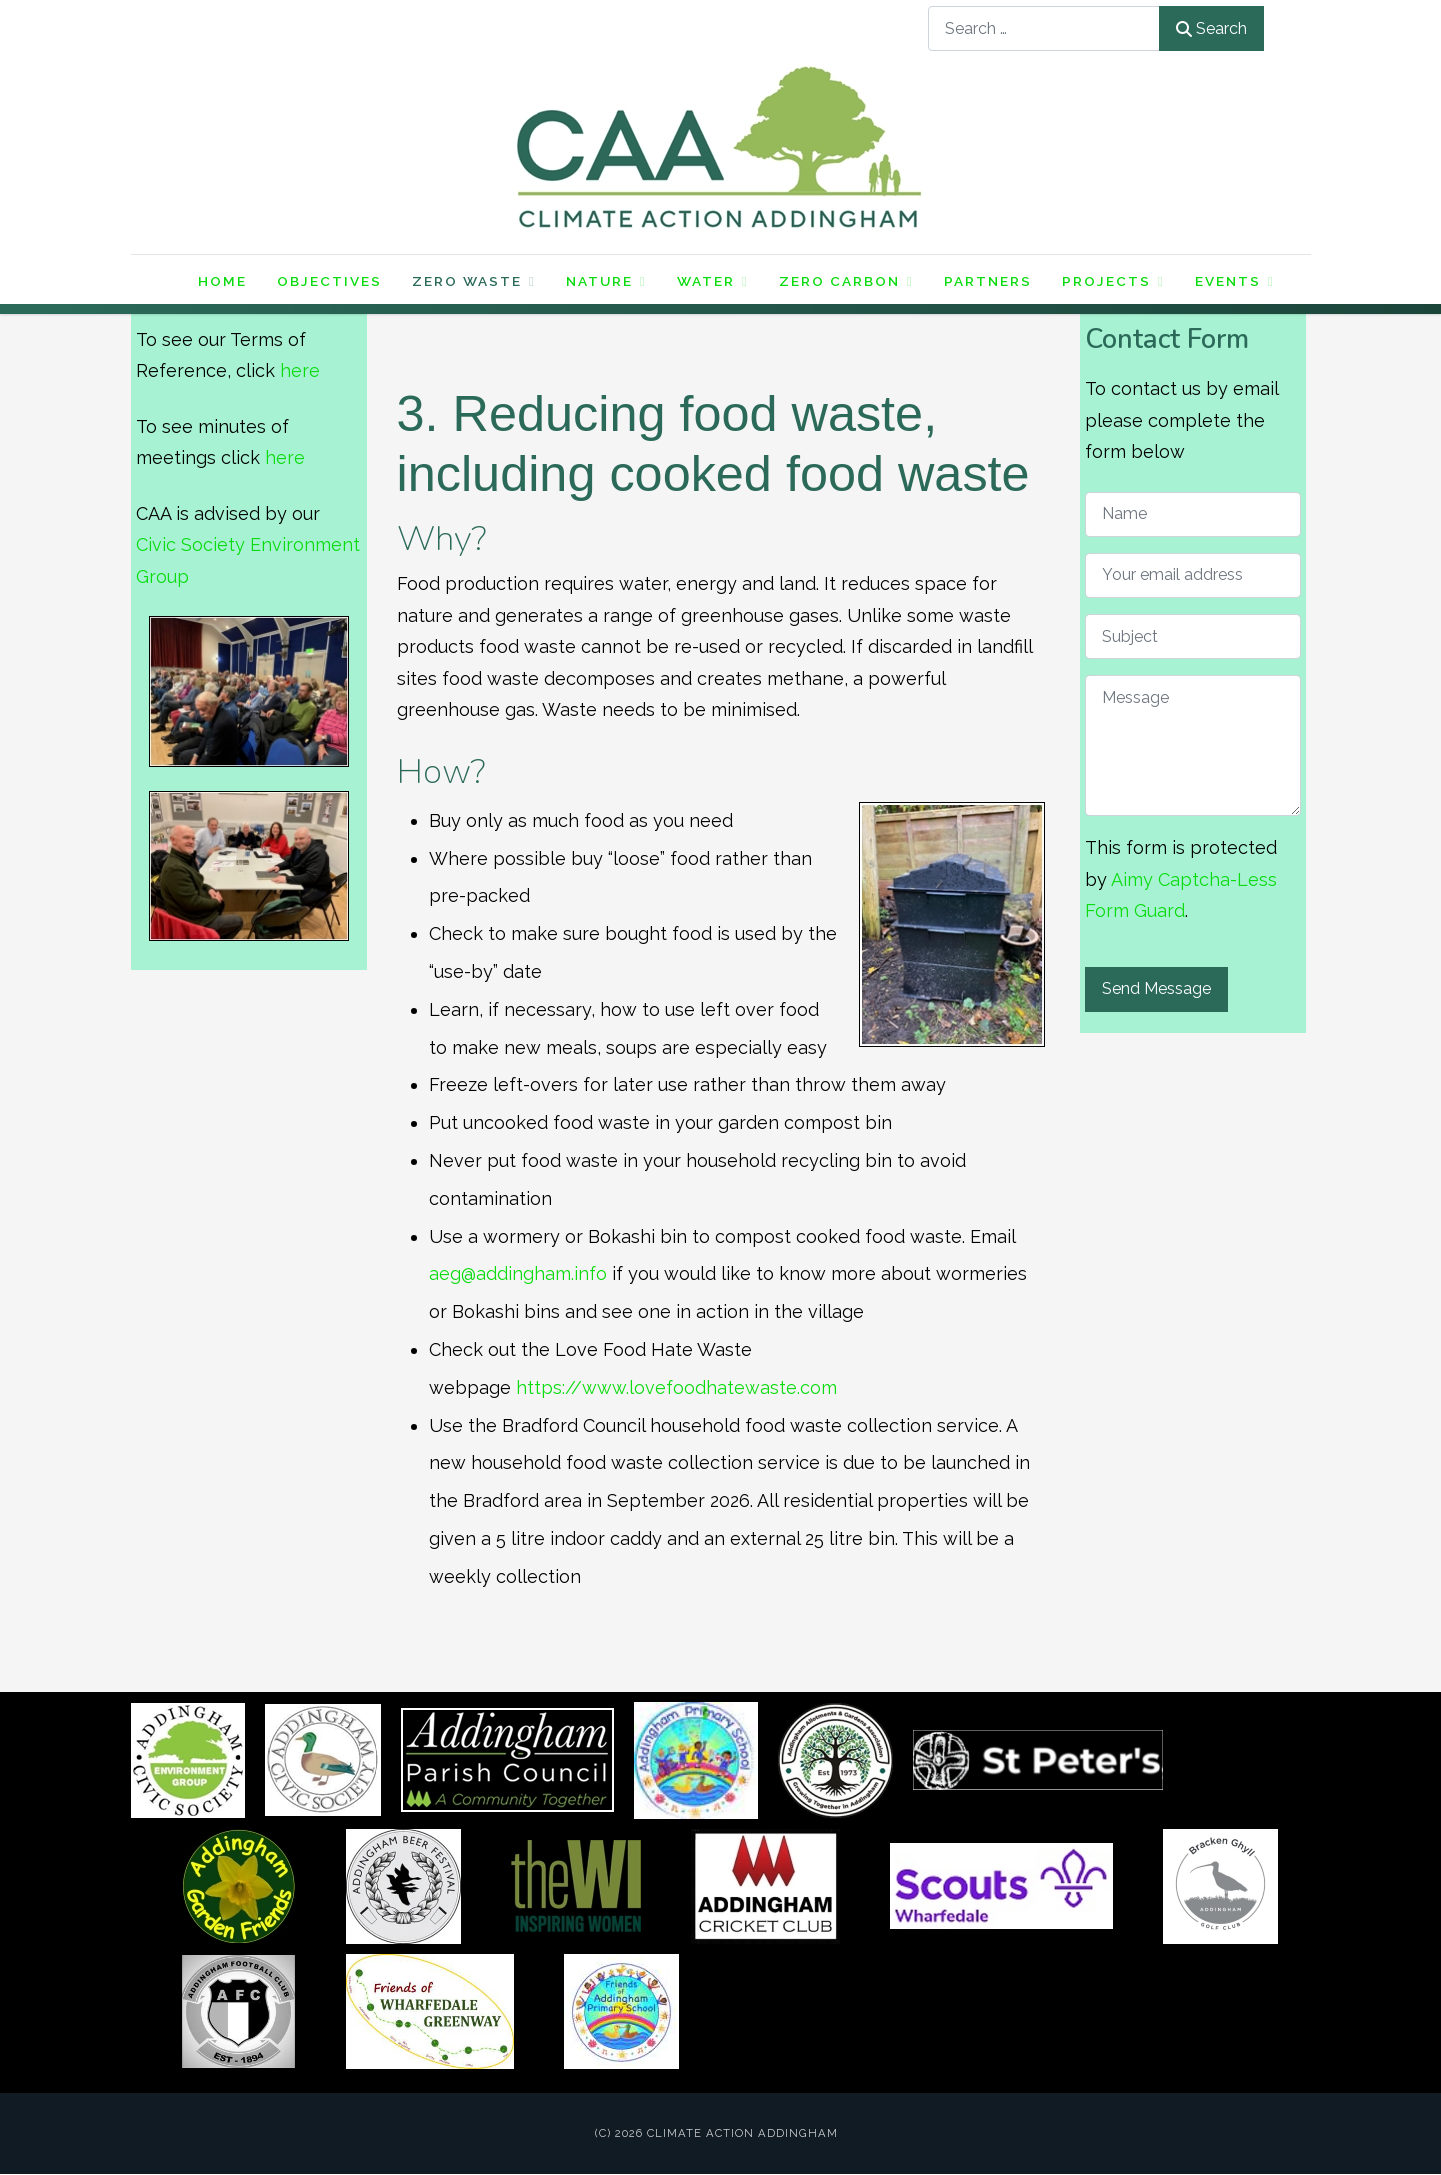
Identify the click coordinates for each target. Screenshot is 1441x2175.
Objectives (329, 282)
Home (222, 282)
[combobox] (1044, 28)
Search (1211, 28)
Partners (988, 282)
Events (1235, 281)
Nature (606, 281)
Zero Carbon (846, 281)
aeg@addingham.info (518, 1274)
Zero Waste (474, 281)
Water (713, 281)
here (300, 371)
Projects (1113, 281)
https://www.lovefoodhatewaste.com (676, 1387)
